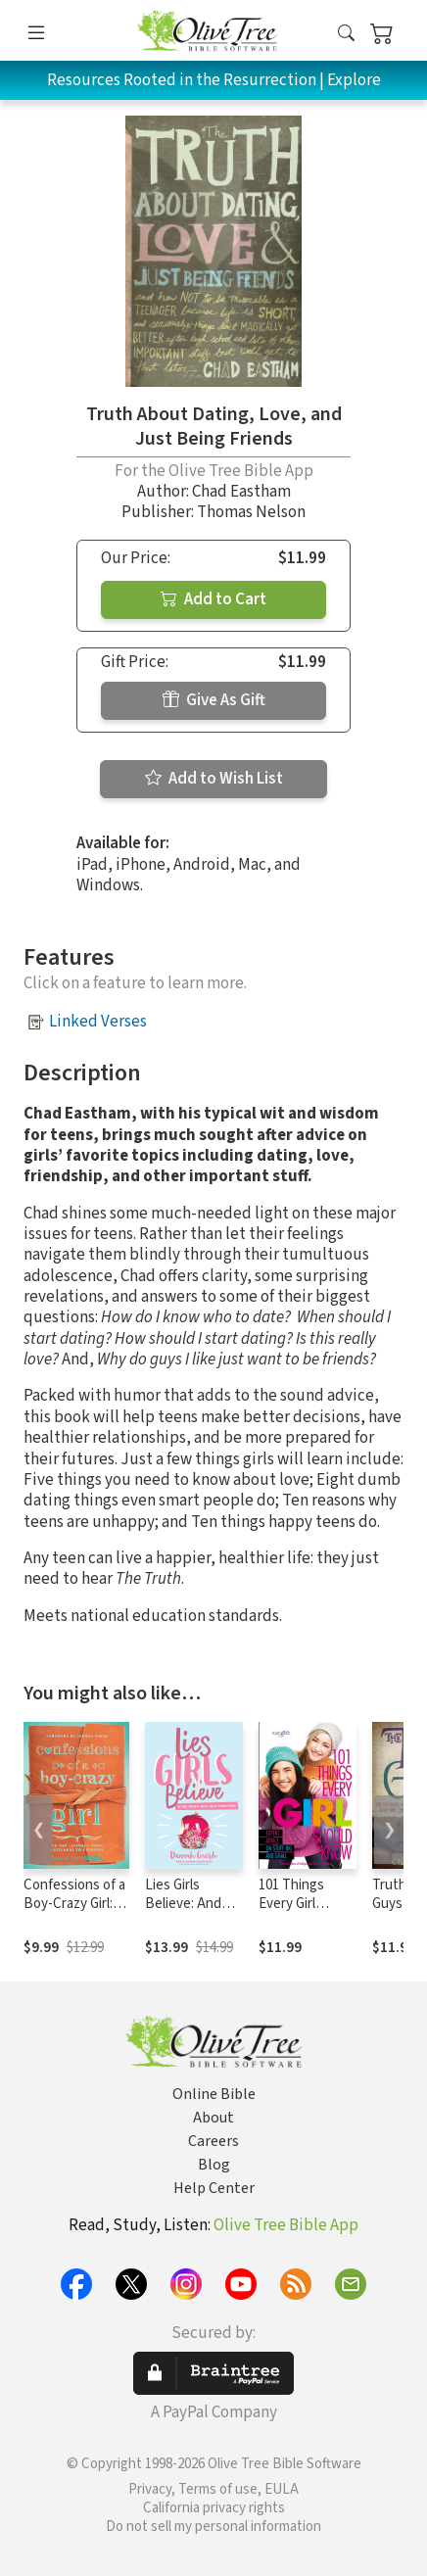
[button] (346, 34)
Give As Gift (214, 700)
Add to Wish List (214, 778)
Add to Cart (213, 599)
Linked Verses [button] (98, 1021)
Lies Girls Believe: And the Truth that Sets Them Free (194, 1913)
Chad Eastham (241, 491)
